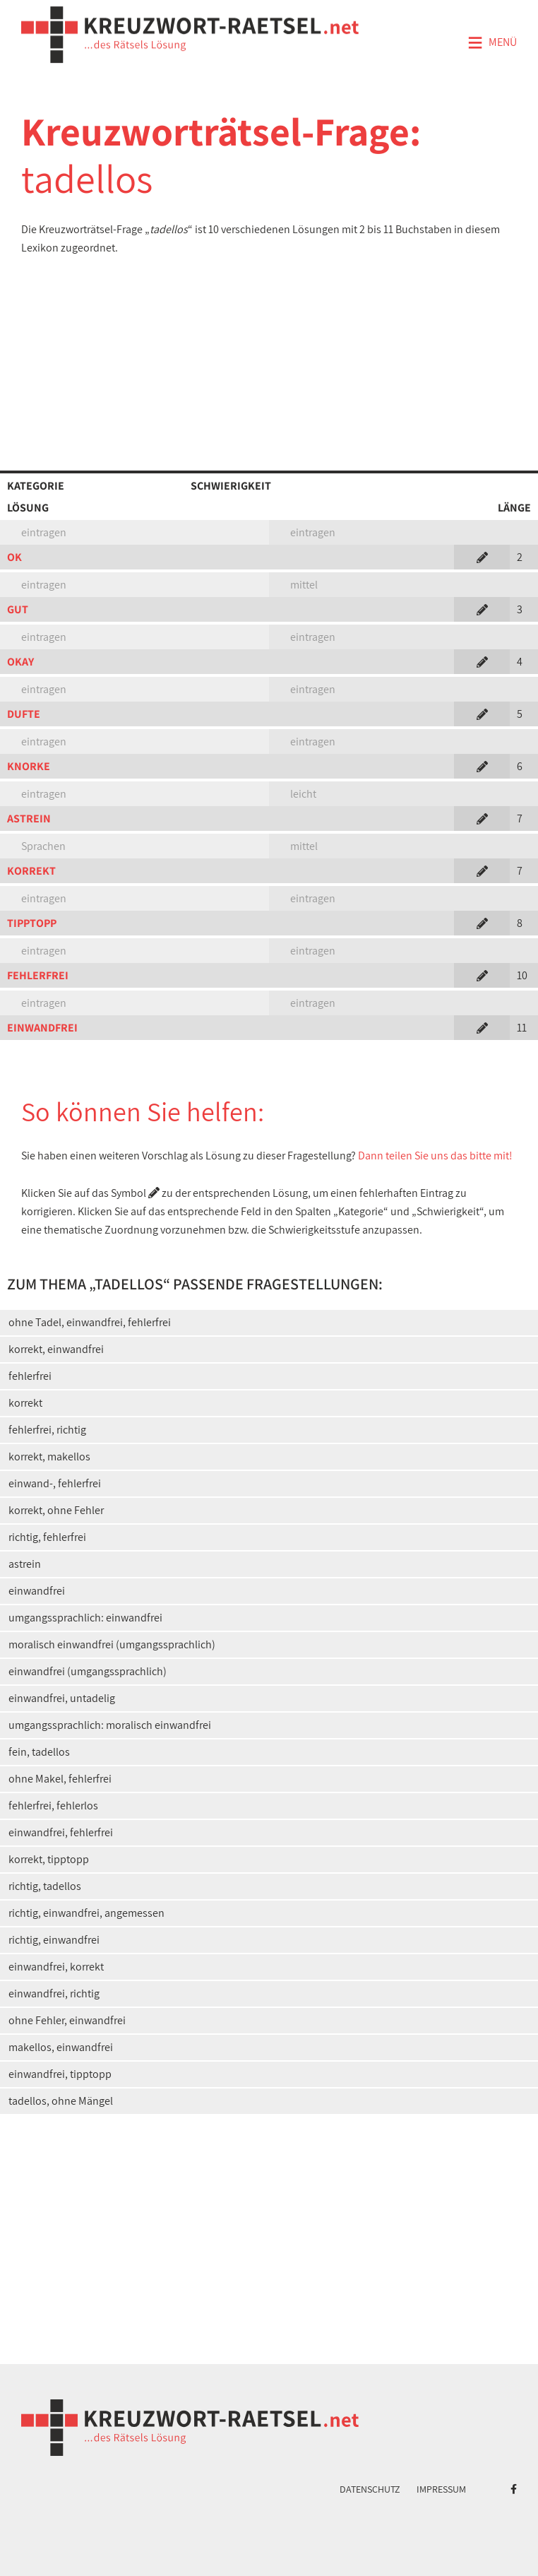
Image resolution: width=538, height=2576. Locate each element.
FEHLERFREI (37, 975)
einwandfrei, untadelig (61, 1698)
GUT (17, 609)
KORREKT (31, 870)
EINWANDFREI (42, 1027)
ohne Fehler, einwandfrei (67, 2020)
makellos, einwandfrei (60, 2047)
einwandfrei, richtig (54, 1993)
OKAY (20, 661)
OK (14, 557)
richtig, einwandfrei (54, 1939)
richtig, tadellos (44, 1886)
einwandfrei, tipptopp (60, 2074)
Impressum (441, 2489)
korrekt (25, 1402)
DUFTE (23, 714)
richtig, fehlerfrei (47, 1537)
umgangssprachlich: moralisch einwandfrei (109, 1725)
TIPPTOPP (31, 923)
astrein (24, 1563)
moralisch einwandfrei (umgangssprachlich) (111, 1644)
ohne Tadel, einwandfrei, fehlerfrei (89, 1322)
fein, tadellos (39, 1751)
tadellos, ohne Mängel (60, 2100)
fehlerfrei (30, 1376)
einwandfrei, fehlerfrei (60, 1832)
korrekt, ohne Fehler (56, 1510)
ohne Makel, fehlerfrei (60, 1778)
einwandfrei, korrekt (56, 1966)
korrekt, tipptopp (48, 1859)
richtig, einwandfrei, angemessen (86, 1913)
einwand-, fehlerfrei (54, 1483)
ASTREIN (29, 818)
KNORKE (28, 766)
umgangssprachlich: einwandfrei (85, 1617)
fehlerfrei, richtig (47, 1429)
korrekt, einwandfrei (56, 1349)
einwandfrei (36, 1590)
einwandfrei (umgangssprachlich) (87, 1671)
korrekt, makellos (49, 1456)
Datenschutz (370, 2489)
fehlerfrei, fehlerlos (53, 1805)
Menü (492, 43)
